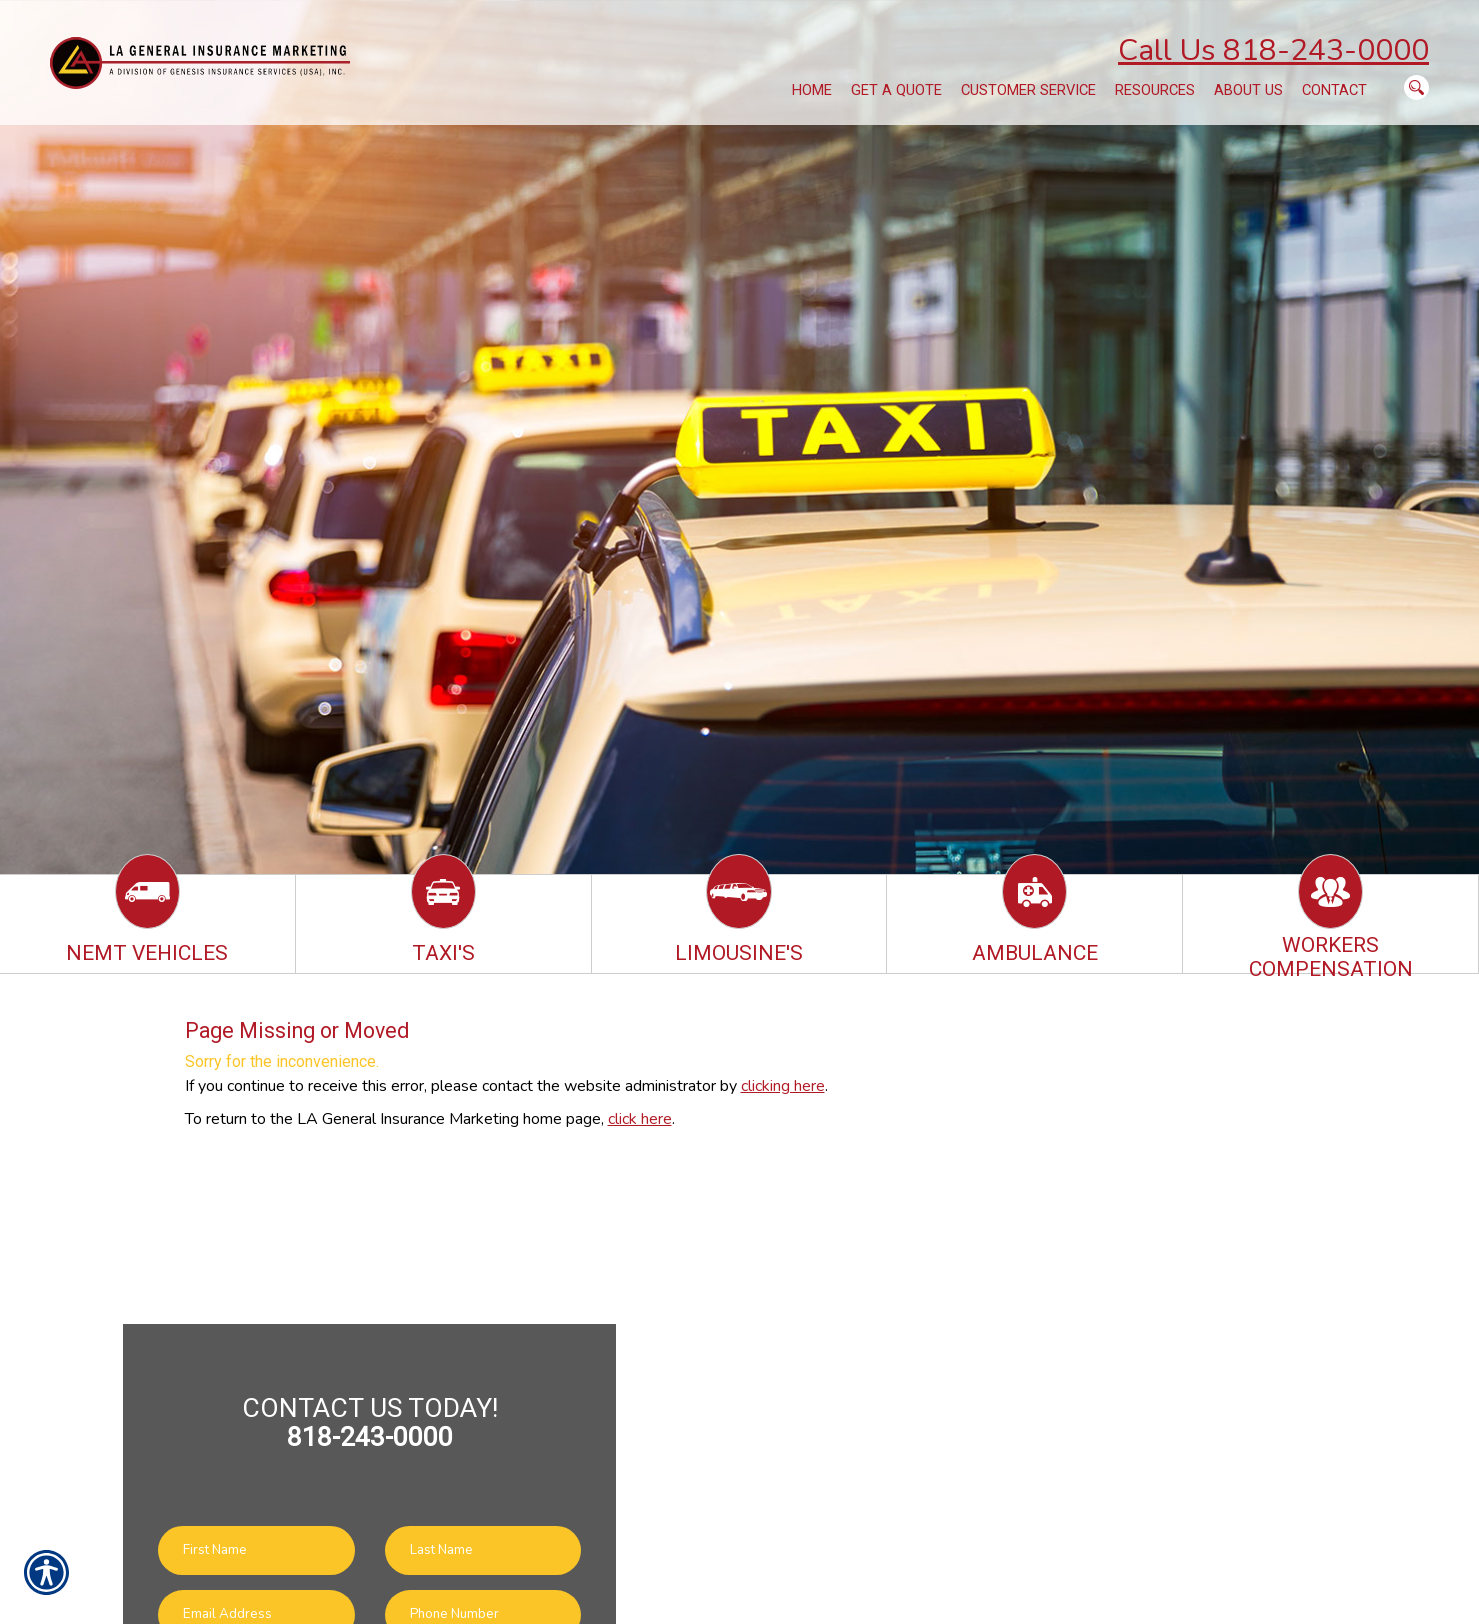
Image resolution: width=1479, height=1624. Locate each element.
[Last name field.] (483, 1550)
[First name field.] (256, 1550)
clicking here (783, 1086)
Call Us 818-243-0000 (1273, 50)
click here (640, 1119)
